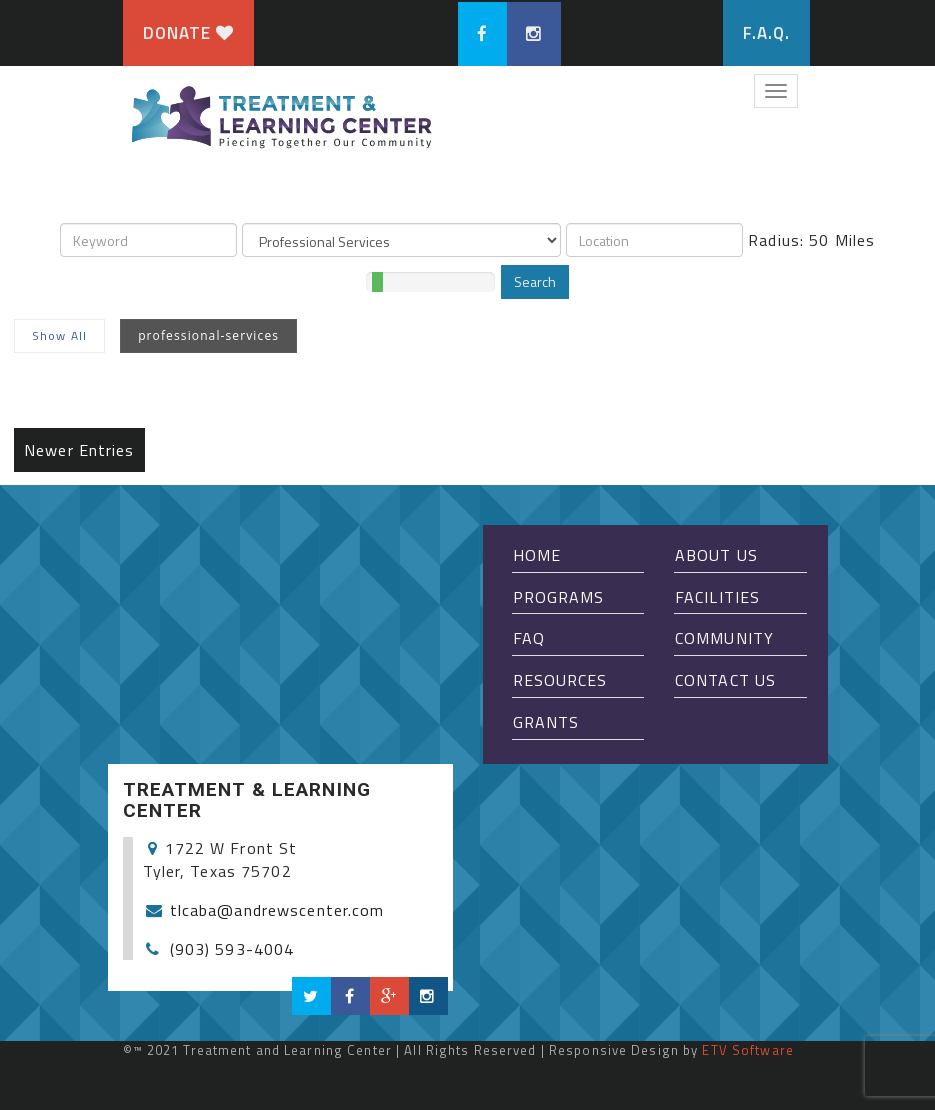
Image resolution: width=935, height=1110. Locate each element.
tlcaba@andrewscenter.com (277, 910)
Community (724, 638)
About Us (716, 555)
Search (535, 281)
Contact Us (725, 680)
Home (537, 555)
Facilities (717, 597)
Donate (189, 33)
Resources (560, 680)
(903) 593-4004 (232, 949)
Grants (546, 722)
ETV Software (747, 1050)
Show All (59, 335)
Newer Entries (79, 450)
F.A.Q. (767, 33)
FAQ (529, 638)
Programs (559, 597)
